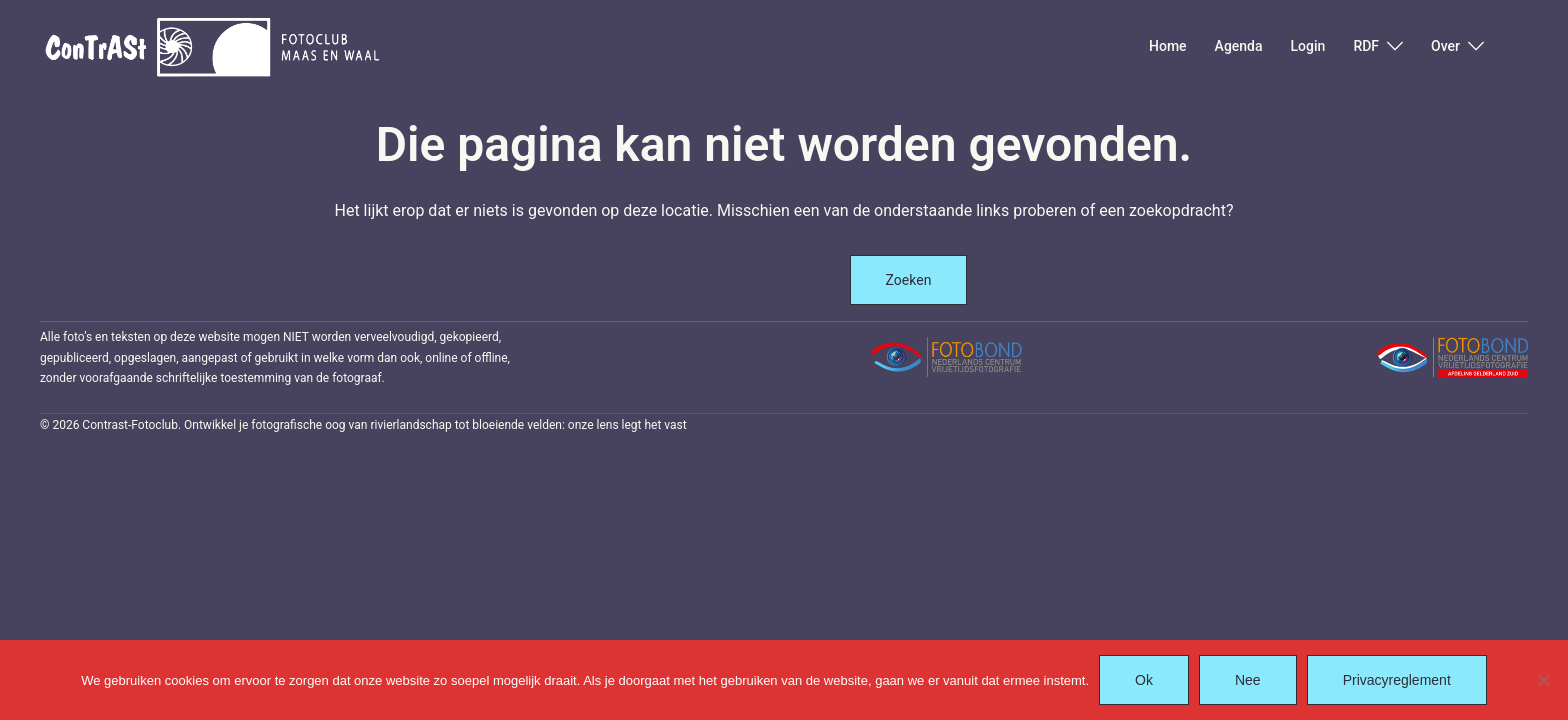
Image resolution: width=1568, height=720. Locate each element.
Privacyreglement (1397, 680)
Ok (1144, 680)
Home (1168, 46)
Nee (1248, 680)
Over (1445, 46)
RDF (1366, 46)
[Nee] (1543, 680)
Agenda (1239, 46)
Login (1308, 46)
